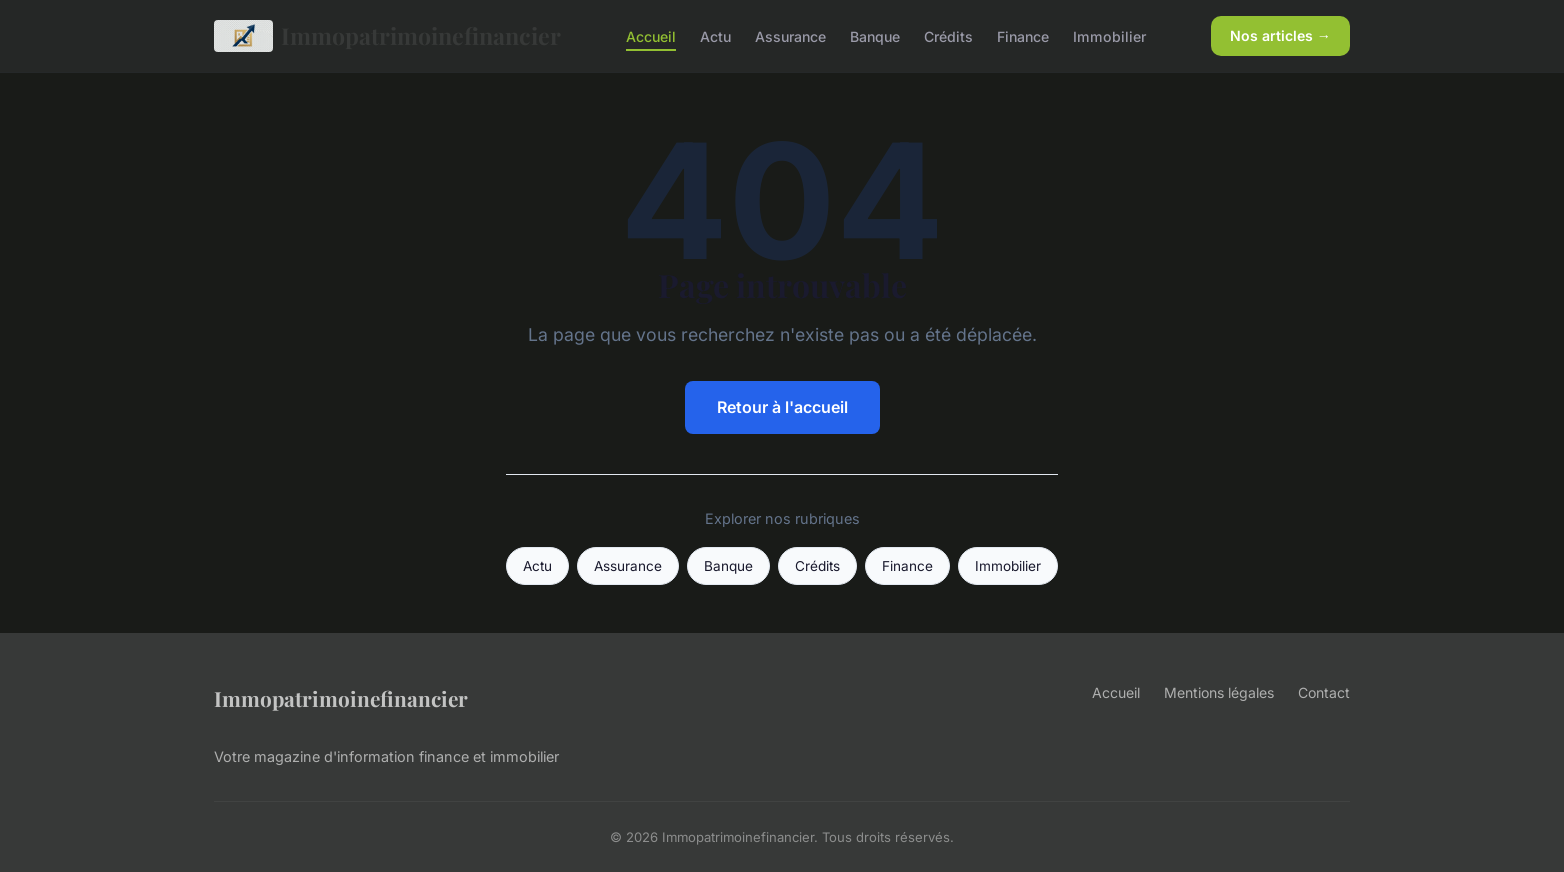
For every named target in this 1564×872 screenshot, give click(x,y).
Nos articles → (1280, 35)
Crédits (948, 35)
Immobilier (1109, 35)
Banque (875, 35)
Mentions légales (1219, 692)
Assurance (790, 35)
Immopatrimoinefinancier (387, 36)
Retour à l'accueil (782, 407)
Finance (1023, 35)
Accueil (651, 35)
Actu (715, 35)
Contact (1324, 692)
